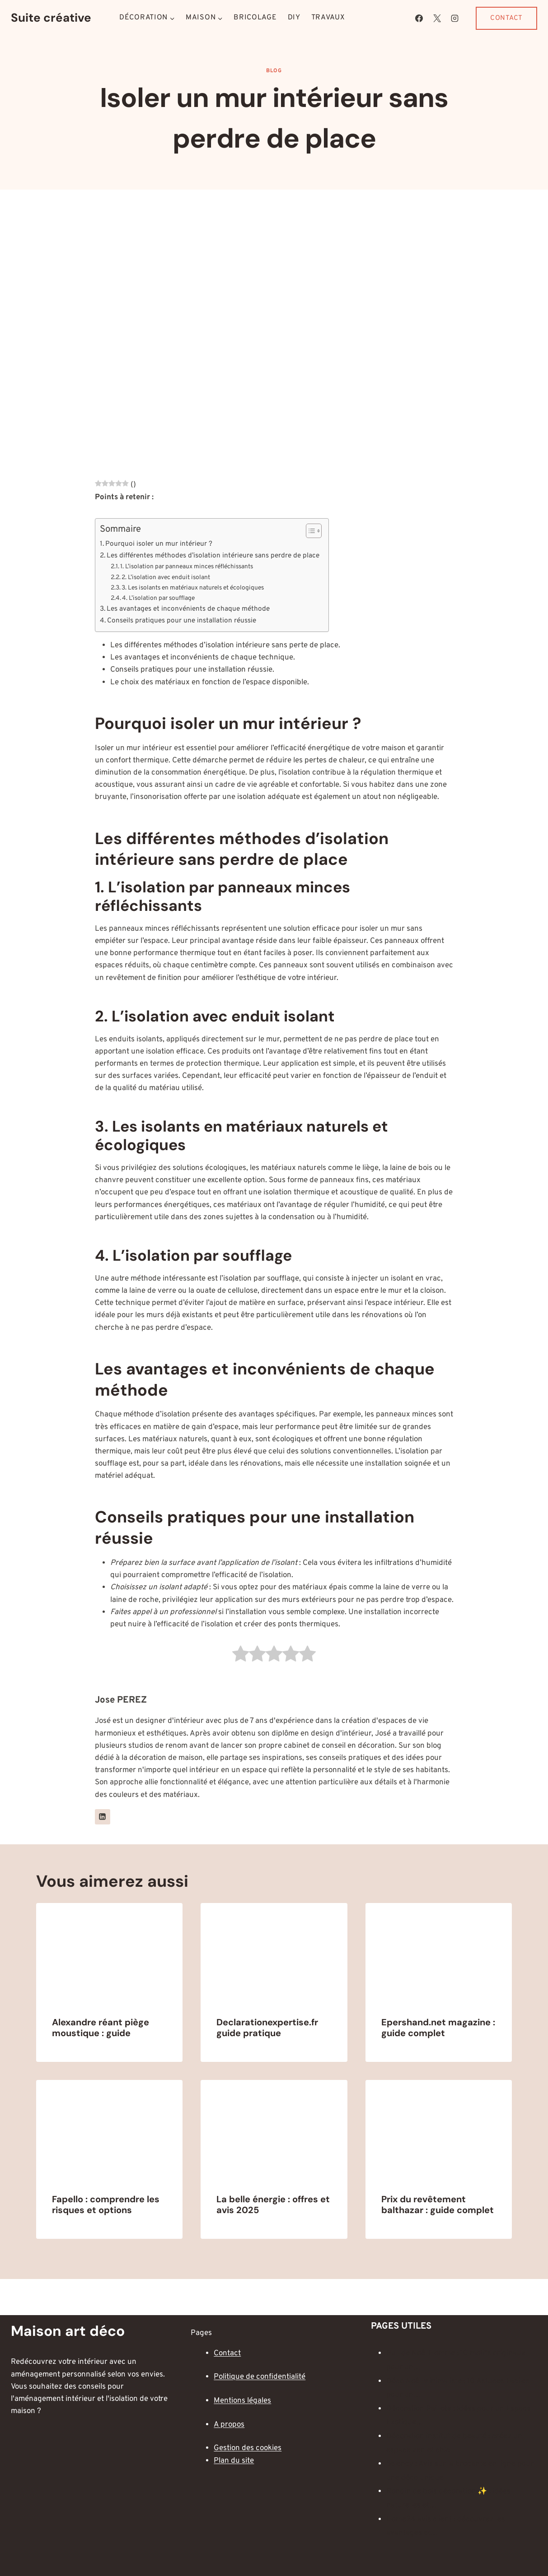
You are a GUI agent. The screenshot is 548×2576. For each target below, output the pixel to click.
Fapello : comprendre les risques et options (105, 2204)
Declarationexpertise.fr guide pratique (267, 2027)
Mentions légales (242, 2401)
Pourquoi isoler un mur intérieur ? (158, 543)
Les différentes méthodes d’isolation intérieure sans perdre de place (213, 555)
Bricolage (255, 17)
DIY (294, 17)
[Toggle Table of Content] (309, 530)
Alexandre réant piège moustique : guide (100, 2027)
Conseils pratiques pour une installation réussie (181, 620)
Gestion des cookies (247, 2448)
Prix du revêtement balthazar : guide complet (437, 2204)
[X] (437, 18)
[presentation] (109, 1951)
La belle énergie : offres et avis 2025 (273, 2204)
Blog (273, 70)
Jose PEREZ (121, 1700)
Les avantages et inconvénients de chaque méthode (188, 608)
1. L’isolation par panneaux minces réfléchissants (186, 567)
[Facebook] (419, 18)
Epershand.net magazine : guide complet (438, 2027)
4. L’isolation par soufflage (158, 598)
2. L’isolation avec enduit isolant (166, 577)
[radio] (240, 1655)
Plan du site (234, 2461)
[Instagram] (454, 18)
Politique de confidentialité (259, 2377)
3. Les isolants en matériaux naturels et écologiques (193, 588)
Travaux (328, 17)
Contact (506, 18)
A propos (229, 2425)
